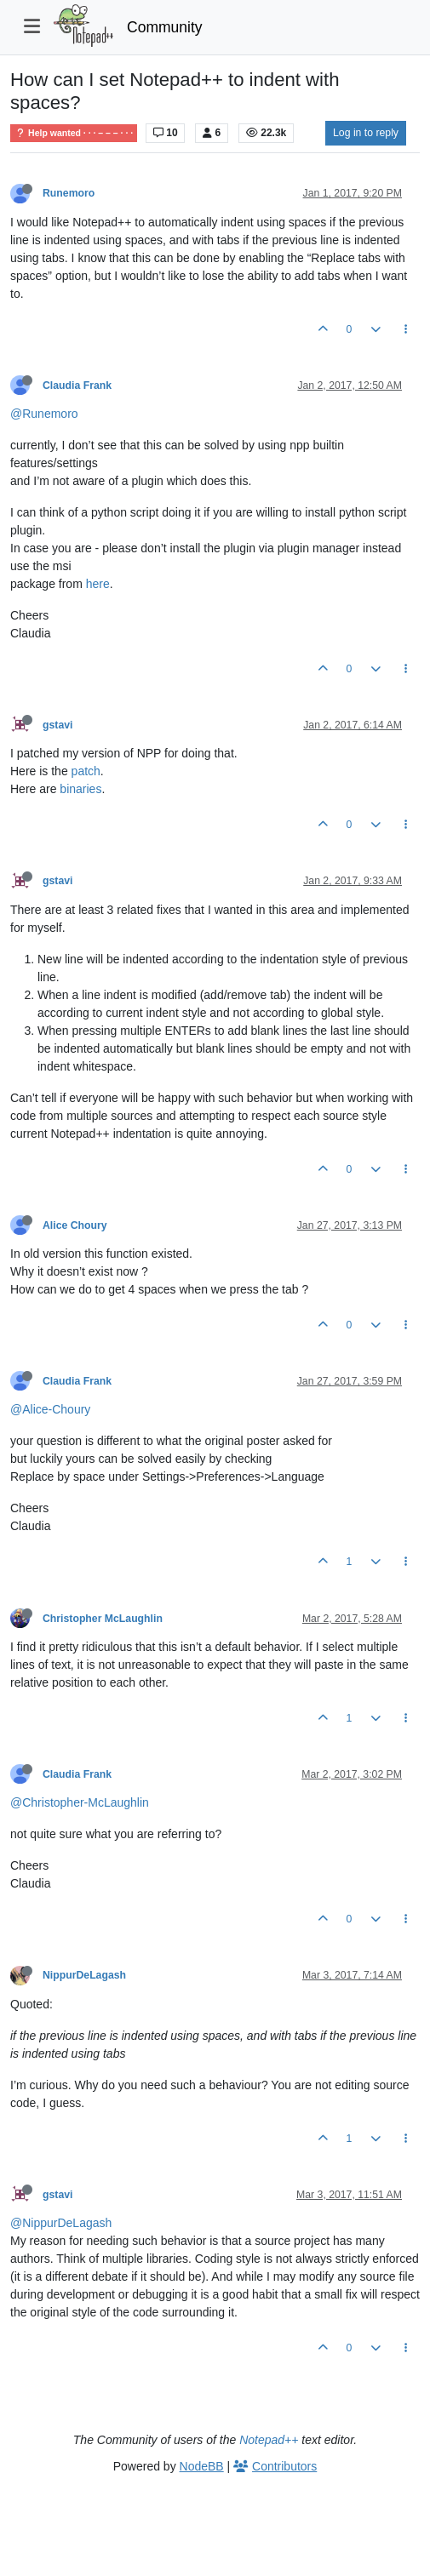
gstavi (57, 725)
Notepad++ (268, 2440)
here (98, 584)
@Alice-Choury (50, 1409)
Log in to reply (365, 133)
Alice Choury (75, 1225)
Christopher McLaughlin (103, 1619)
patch (86, 771)
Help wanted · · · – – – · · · (73, 133)
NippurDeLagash (84, 1975)
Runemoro (69, 193)
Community (165, 27)
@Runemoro (44, 413)
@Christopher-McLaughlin (79, 1802)
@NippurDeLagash (61, 2223)
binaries (80, 789)
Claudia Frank (77, 385)
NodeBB (202, 2466)
